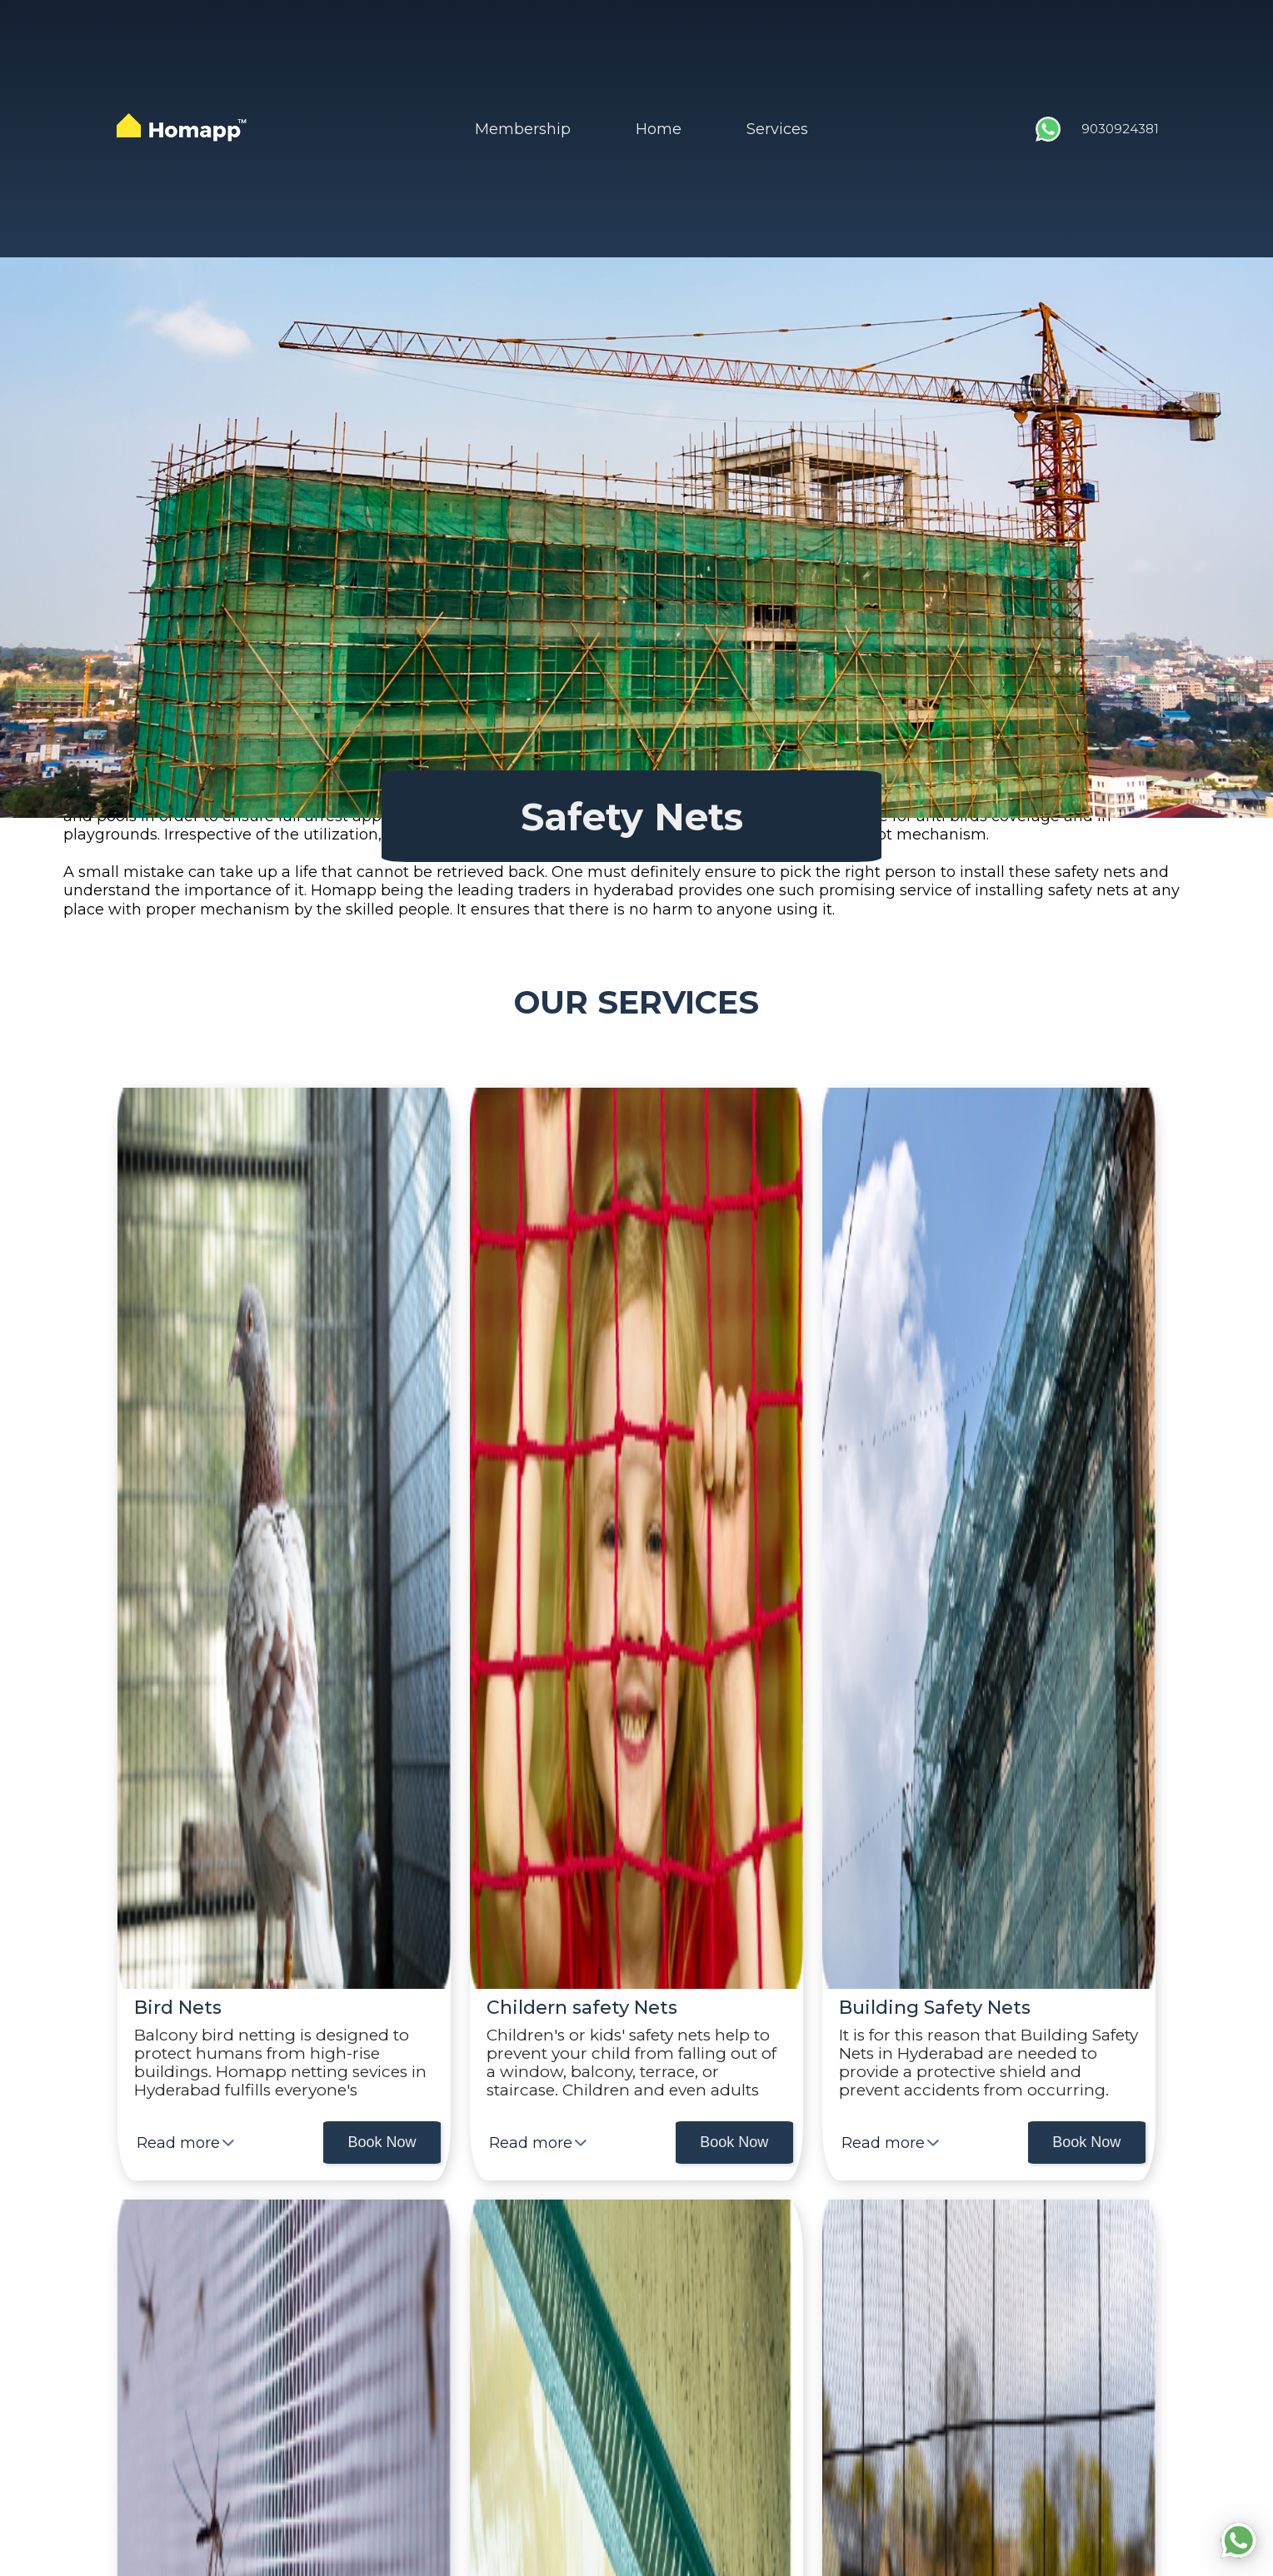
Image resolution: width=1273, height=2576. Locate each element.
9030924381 (1120, 129)
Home (658, 129)
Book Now (381, 2142)
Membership (523, 129)
